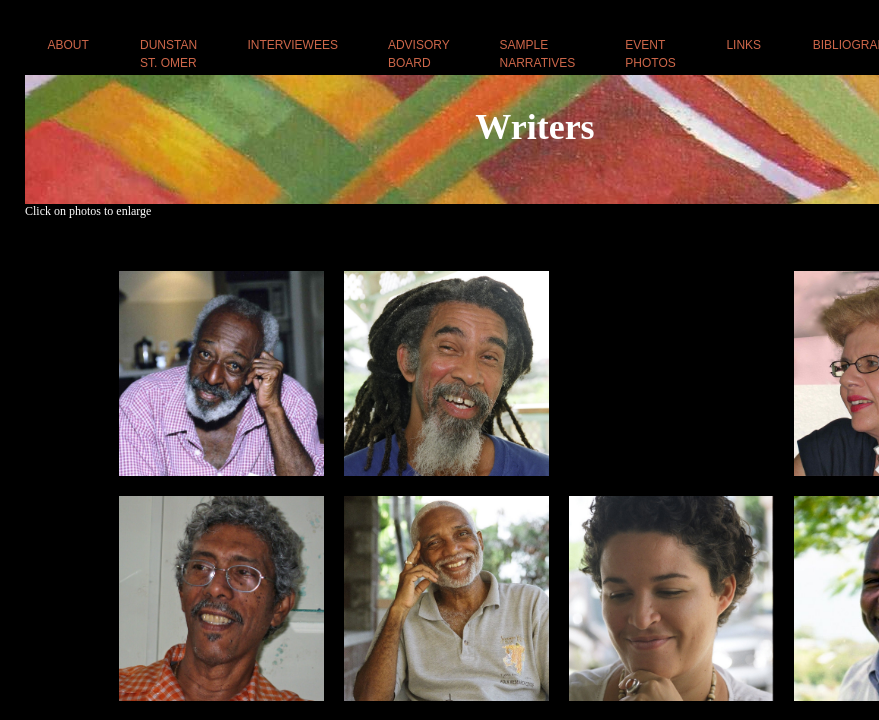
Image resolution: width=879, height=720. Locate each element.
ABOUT (68, 45)
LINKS (743, 45)
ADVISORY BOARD (419, 54)
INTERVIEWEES (292, 45)
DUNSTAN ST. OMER (168, 54)
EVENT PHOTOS (650, 54)
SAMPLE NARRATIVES (538, 54)
